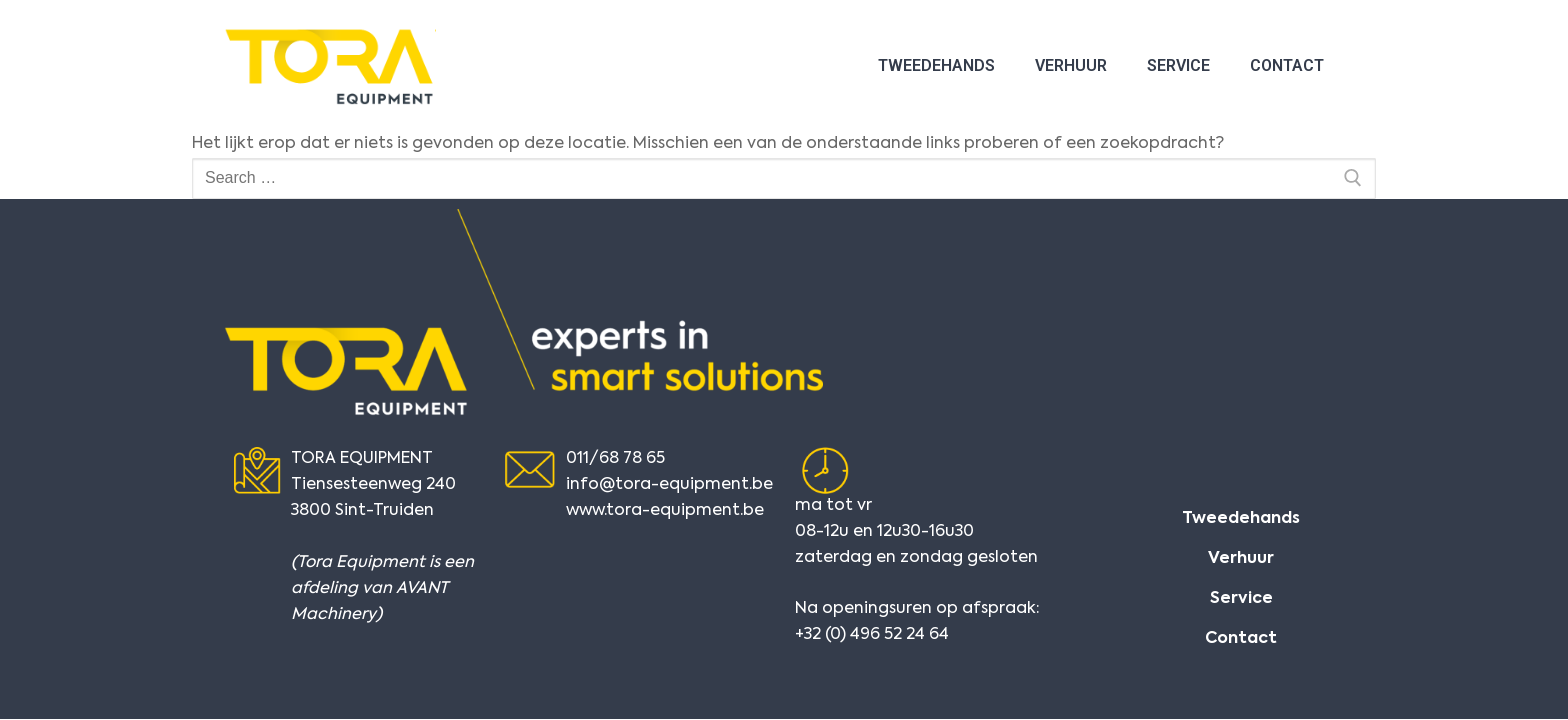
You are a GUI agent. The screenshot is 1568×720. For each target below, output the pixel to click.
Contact (1287, 65)
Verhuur (1071, 65)
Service (1178, 65)
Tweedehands (936, 65)
